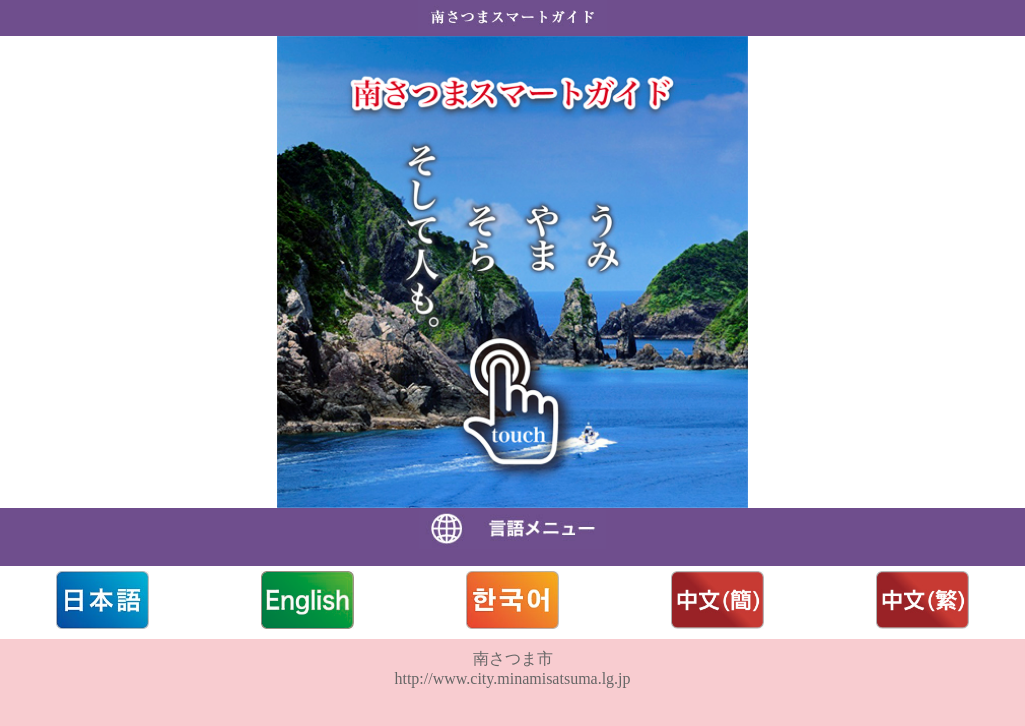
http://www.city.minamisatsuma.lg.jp (512, 678)
